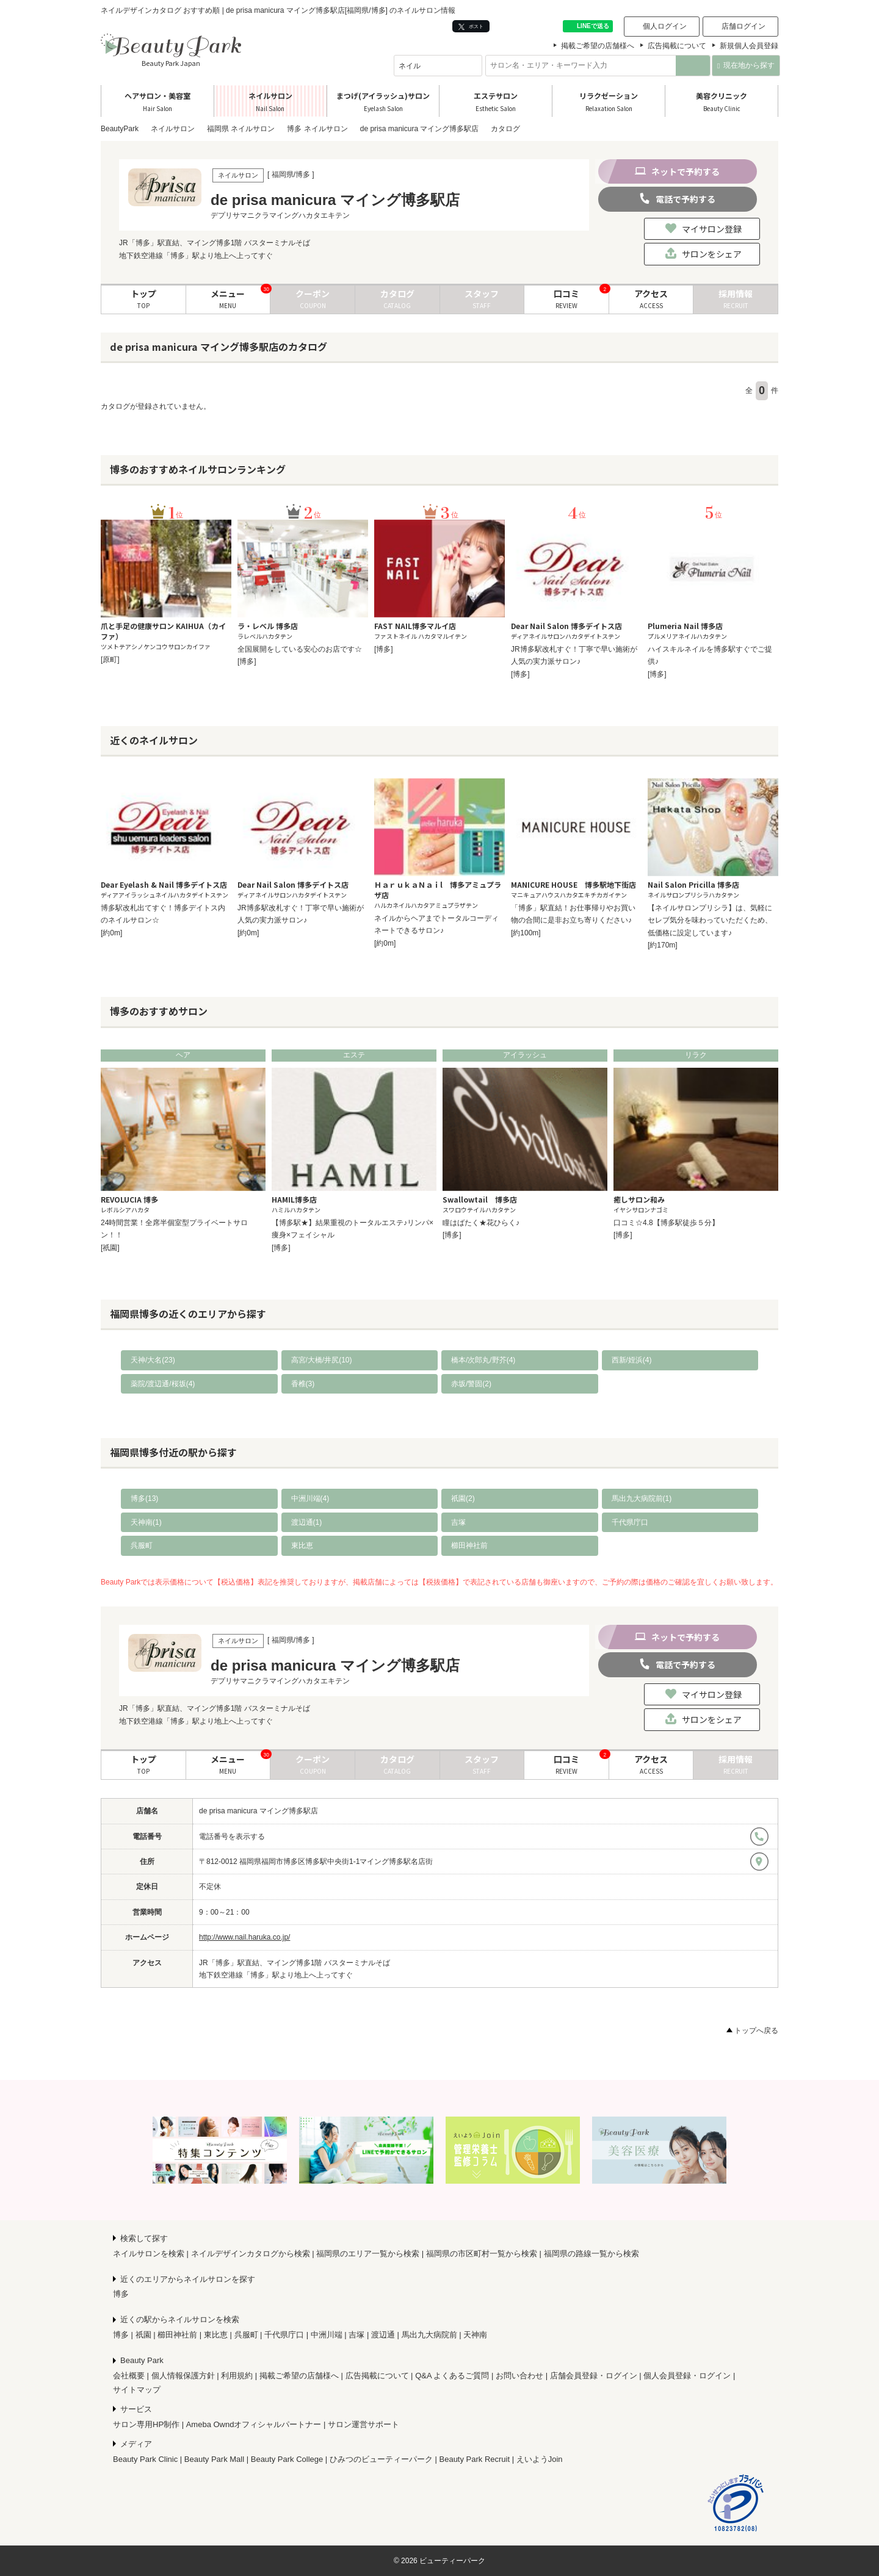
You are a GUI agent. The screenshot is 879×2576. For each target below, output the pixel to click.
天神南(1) (146, 1522)
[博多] (246, 661)
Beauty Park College (287, 2459)
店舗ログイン (743, 26)
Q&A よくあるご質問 (452, 2375)
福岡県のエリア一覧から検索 (367, 2253)
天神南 (475, 2334)
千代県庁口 (630, 1522)
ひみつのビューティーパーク (381, 2459)
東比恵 (302, 1545)
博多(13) (144, 1498)
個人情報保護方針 (183, 2375)
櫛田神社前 (469, 1545)
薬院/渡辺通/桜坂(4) (163, 1384)
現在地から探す (745, 65)
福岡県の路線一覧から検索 (591, 2253)
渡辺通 (383, 2334)
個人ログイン (665, 26)
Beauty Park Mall (214, 2459)
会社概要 (129, 2375)
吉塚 (458, 1522)
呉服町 (142, 1545)
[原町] (110, 659)
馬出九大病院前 (429, 2334)
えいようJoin (539, 2459)
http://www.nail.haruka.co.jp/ (244, 1937)
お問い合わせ (519, 2375)
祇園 (143, 2334)
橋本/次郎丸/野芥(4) (483, 1360)
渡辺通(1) (306, 1522)
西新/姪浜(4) (632, 1360)
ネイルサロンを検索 (148, 2253)
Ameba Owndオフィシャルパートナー (254, 2424)
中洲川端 (326, 2334)
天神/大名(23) (153, 1360)
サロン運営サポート (363, 2424)
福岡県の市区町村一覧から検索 (481, 2253)
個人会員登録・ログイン (687, 2375)
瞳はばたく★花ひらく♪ (481, 1222)
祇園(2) (463, 1498)
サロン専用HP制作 (146, 2424)
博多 (121, 2293)
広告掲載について (677, 45)
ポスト (470, 26)
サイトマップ (137, 2389)
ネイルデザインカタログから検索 (250, 2253)
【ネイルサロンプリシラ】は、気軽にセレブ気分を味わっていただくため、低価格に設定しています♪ (710, 920)
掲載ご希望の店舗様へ (597, 45)
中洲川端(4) (310, 1498)
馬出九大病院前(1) (642, 1498)
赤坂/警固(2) (471, 1384)
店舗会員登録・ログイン (593, 2375)
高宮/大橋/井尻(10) (321, 1360)
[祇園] (110, 1247)
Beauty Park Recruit (475, 2459)
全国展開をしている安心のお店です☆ (299, 649)
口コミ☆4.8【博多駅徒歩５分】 (666, 1222)
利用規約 (237, 2375)
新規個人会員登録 (749, 45)
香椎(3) (303, 1384)
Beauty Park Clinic (145, 2459)
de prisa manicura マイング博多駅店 (258, 1811)
